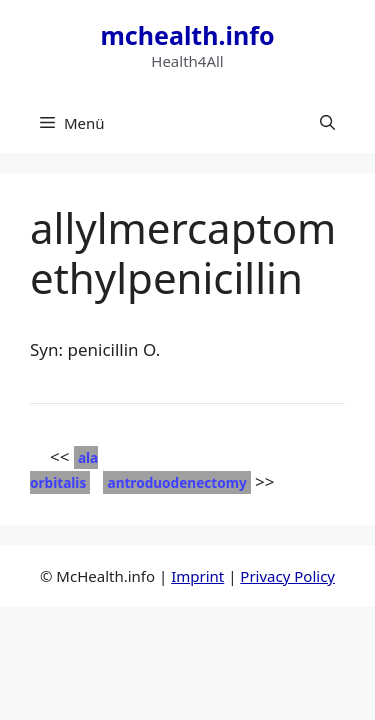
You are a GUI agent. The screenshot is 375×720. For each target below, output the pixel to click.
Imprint (197, 576)
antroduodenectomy (176, 482)
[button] (327, 123)
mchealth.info (187, 35)
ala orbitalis (64, 470)
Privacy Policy (287, 576)
